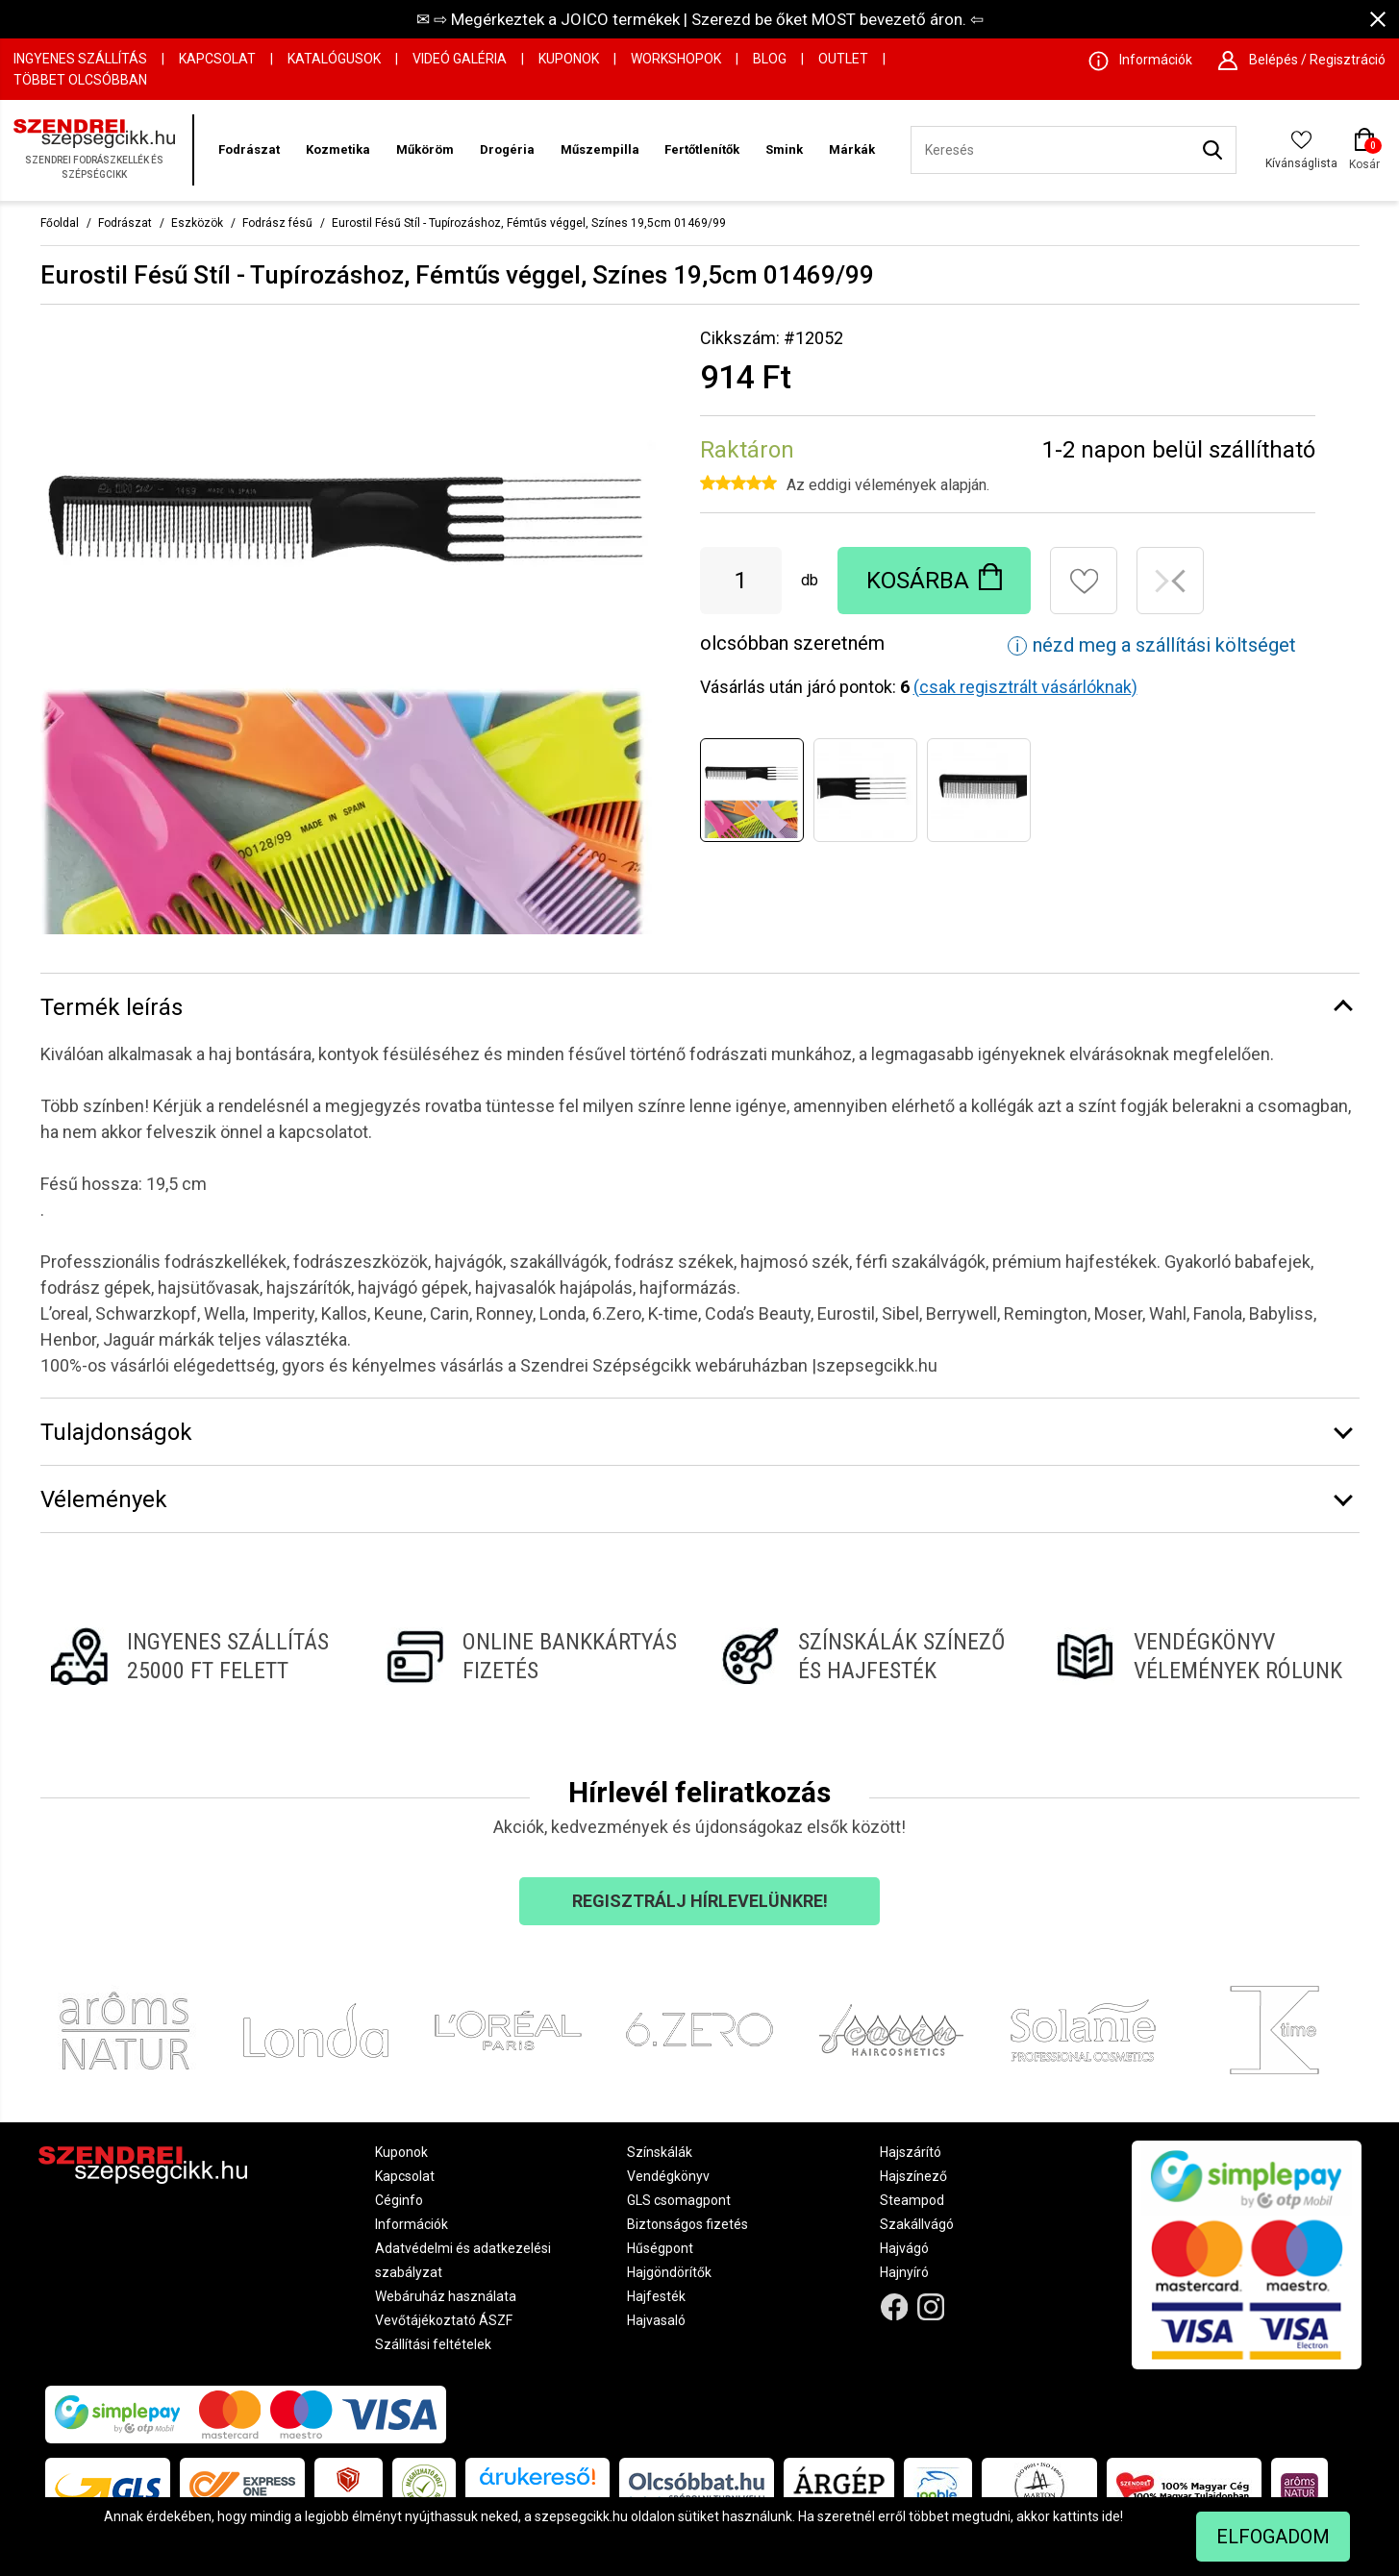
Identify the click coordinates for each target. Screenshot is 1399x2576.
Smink (784, 149)
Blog (770, 58)
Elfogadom (1273, 2536)
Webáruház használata (445, 2296)
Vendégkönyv (668, 2176)
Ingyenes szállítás (80, 58)
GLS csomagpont (679, 2200)
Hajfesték (656, 2296)
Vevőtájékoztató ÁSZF (443, 2320)
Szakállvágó (917, 2224)
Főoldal (59, 223)
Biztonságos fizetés (687, 2224)
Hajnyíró (904, 2272)
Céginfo (399, 2200)
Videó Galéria (459, 58)
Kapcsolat (217, 58)
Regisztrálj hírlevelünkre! (700, 1901)
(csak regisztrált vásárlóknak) (1025, 687)
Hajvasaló (656, 2320)
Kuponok (568, 58)
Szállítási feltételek (433, 2344)
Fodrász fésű (277, 223)
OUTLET (843, 58)
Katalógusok (334, 58)
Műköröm (425, 149)
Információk (411, 2224)
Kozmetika (338, 149)
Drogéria (507, 149)
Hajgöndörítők (669, 2272)
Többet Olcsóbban (80, 79)
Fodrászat (249, 149)
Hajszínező (913, 2176)
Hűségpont (660, 2248)
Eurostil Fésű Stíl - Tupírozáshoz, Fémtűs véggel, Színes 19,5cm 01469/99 (529, 223)
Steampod (912, 2200)
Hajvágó (904, 2248)
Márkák (852, 149)
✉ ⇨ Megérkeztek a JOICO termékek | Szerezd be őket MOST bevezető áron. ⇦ (700, 19)
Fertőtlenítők (701, 149)
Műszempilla (600, 149)
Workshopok (676, 58)
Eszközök (197, 223)
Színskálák (659, 2152)
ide (1111, 2516)
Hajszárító (910, 2152)
